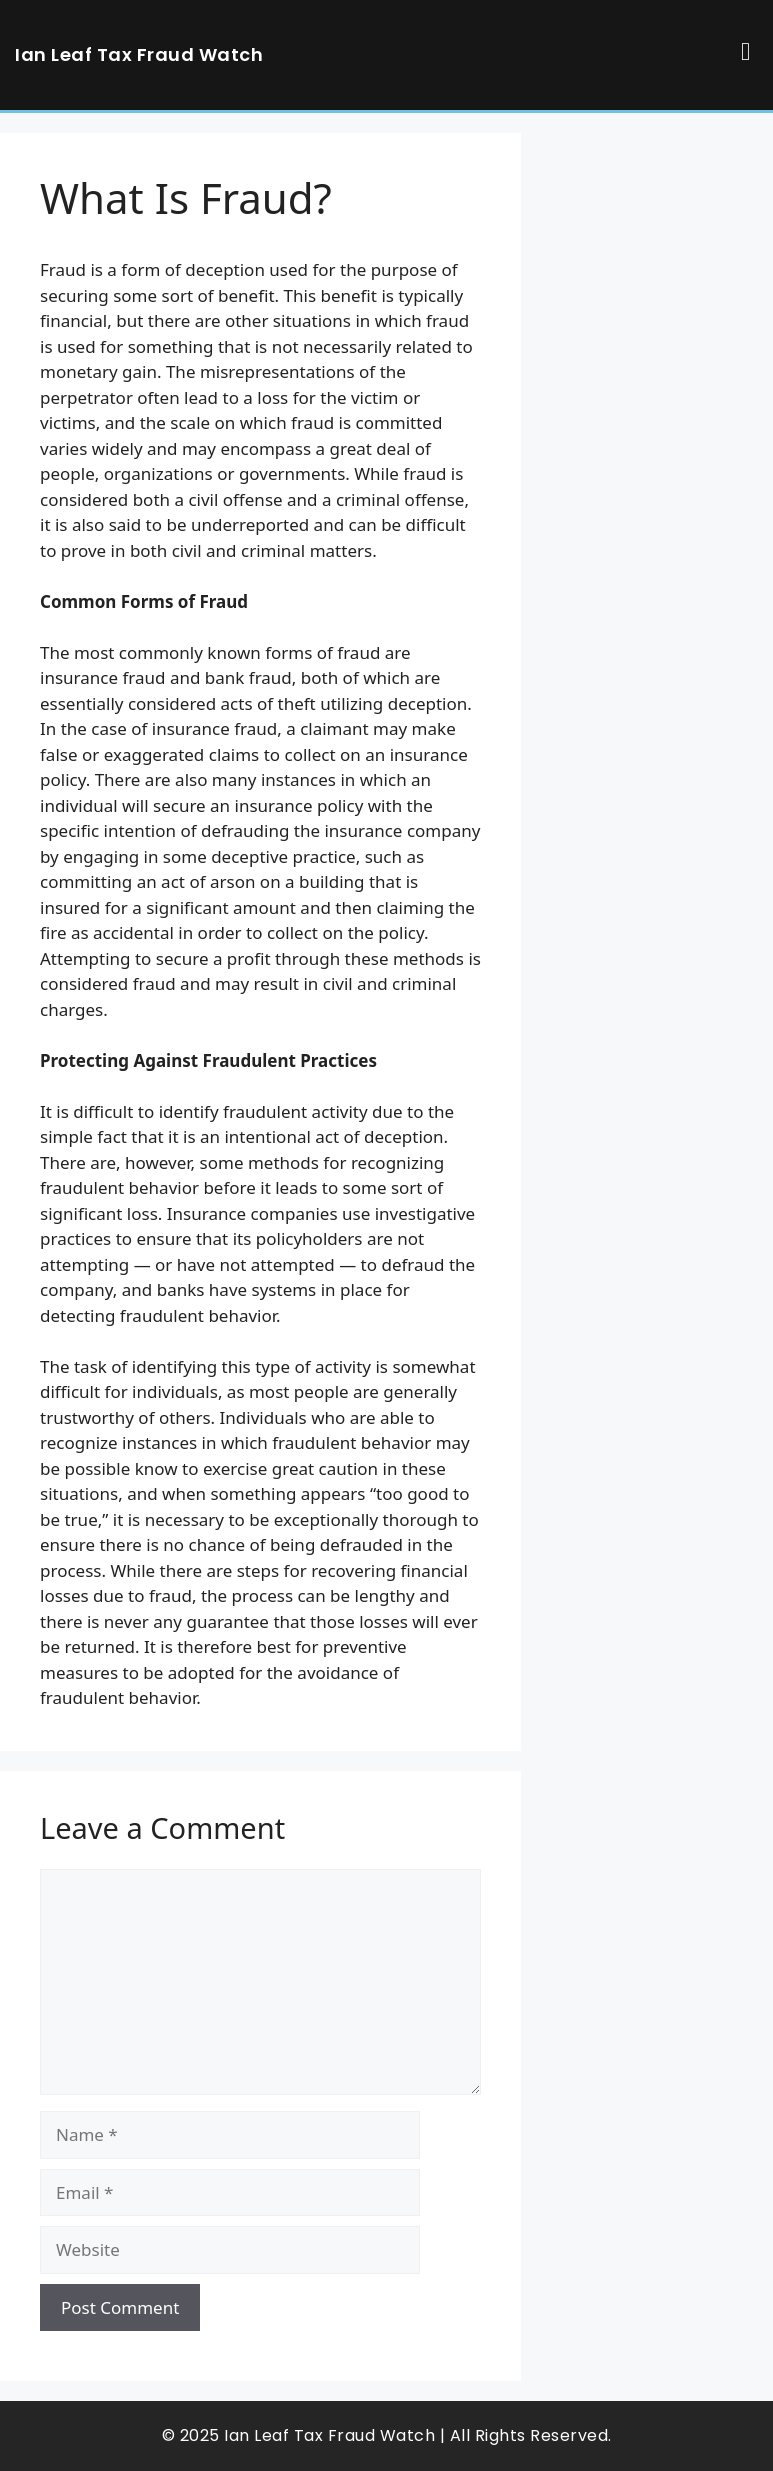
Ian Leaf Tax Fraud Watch (139, 54)
